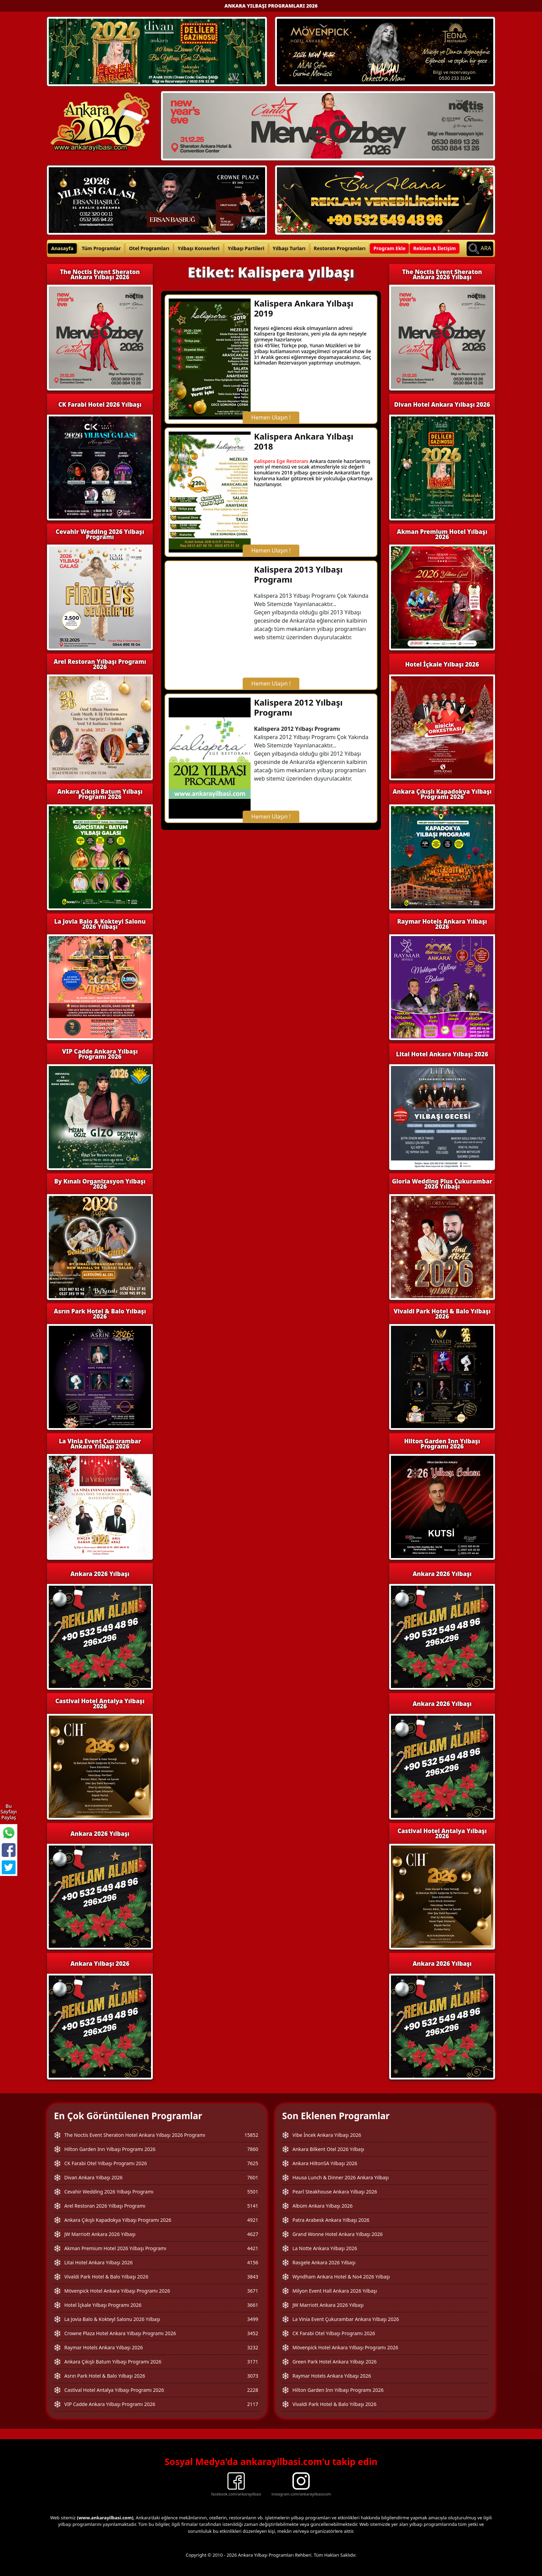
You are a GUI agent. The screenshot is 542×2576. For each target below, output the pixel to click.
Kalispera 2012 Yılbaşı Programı (298, 707)
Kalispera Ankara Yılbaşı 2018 (304, 441)
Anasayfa (62, 248)
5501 (252, 2191)
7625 (252, 2163)
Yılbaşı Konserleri (198, 248)
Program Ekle (389, 248)
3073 (252, 2375)
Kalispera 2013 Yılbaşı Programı (298, 574)
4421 (252, 2248)
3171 (252, 2361)
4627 (252, 2234)
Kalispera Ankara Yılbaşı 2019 (304, 308)
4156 (252, 2262)
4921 (252, 2220)
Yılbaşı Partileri (246, 248)
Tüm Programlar (101, 248)
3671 (252, 2290)
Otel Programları (149, 248)
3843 (252, 2276)
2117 (252, 2404)
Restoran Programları (340, 248)
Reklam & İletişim (434, 248)
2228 (252, 2390)
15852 (251, 2135)
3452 (252, 2333)
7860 (252, 2149)
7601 (252, 2177)
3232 (252, 2347)
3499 (252, 2319)
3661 (252, 2305)
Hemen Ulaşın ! (271, 417)
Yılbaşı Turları (289, 248)
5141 (252, 2205)
